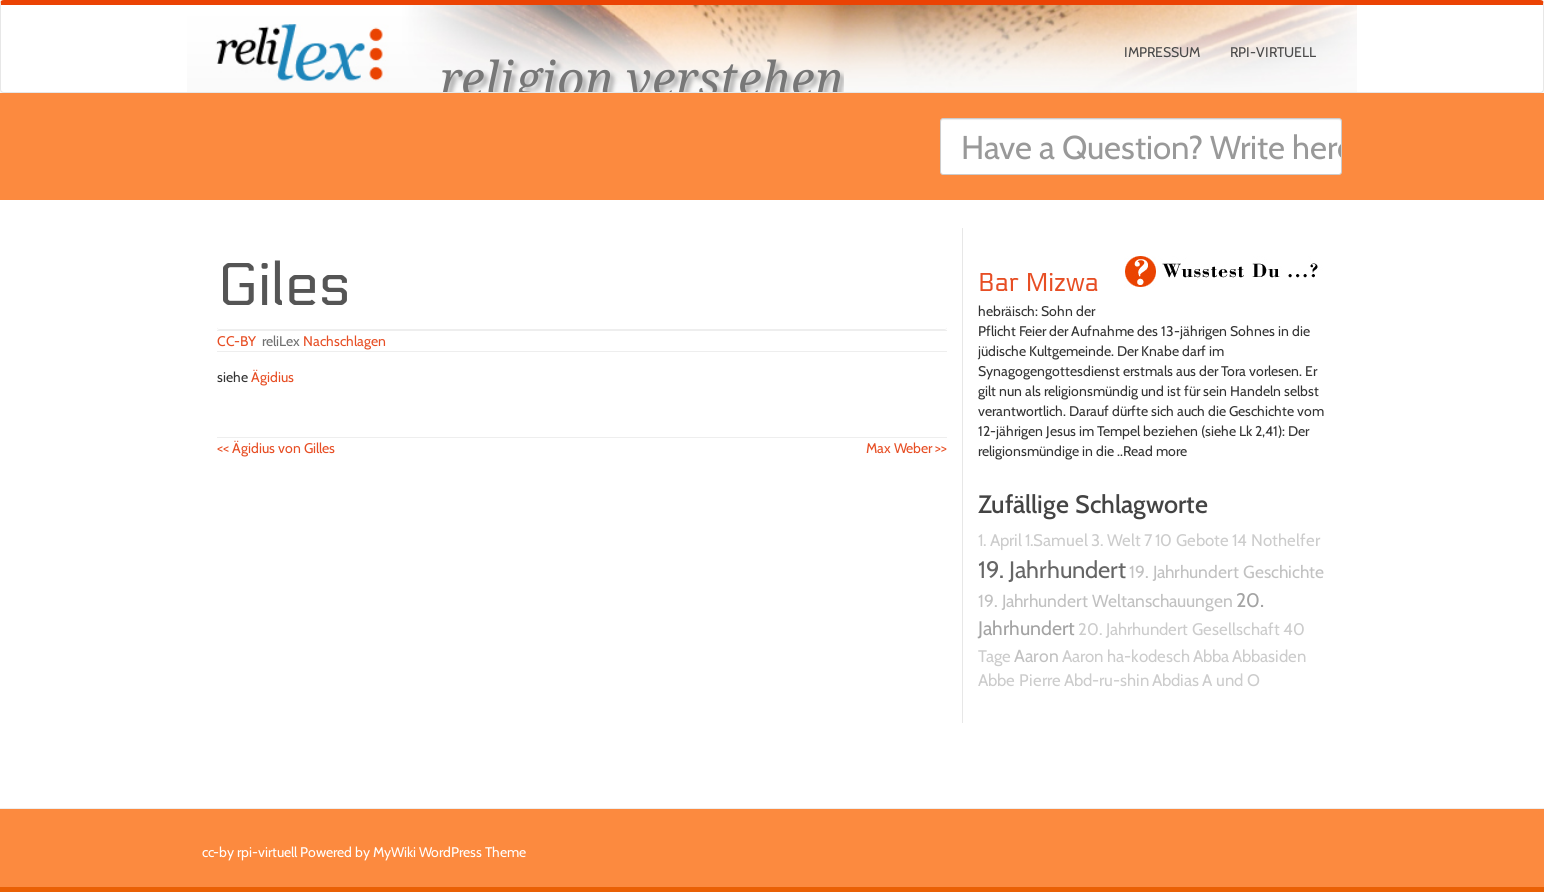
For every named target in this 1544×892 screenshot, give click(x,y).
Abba (1211, 656)
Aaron (1036, 655)
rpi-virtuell (1273, 52)
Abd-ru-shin (1106, 680)
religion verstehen (642, 77)
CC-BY (236, 341)
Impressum (1162, 52)
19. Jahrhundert (1052, 569)
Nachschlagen (344, 341)
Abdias (1175, 680)
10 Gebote (1192, 540)
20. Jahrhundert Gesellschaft (1179, 629)
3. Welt (1116, 540)
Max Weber (906, 448)
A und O (1231, 680)
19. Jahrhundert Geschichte (1226, 571)
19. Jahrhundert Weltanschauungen (1105, 600)
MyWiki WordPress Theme (449, 852)
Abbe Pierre (1019, 680)
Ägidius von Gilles (276, 448)
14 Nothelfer (1276, 540)
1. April (1000, 540)
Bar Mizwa (1038, 283)
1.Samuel (1056, 540)
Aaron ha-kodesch (1126, 656)
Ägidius (272, 377)
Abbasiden (1269, 656)
